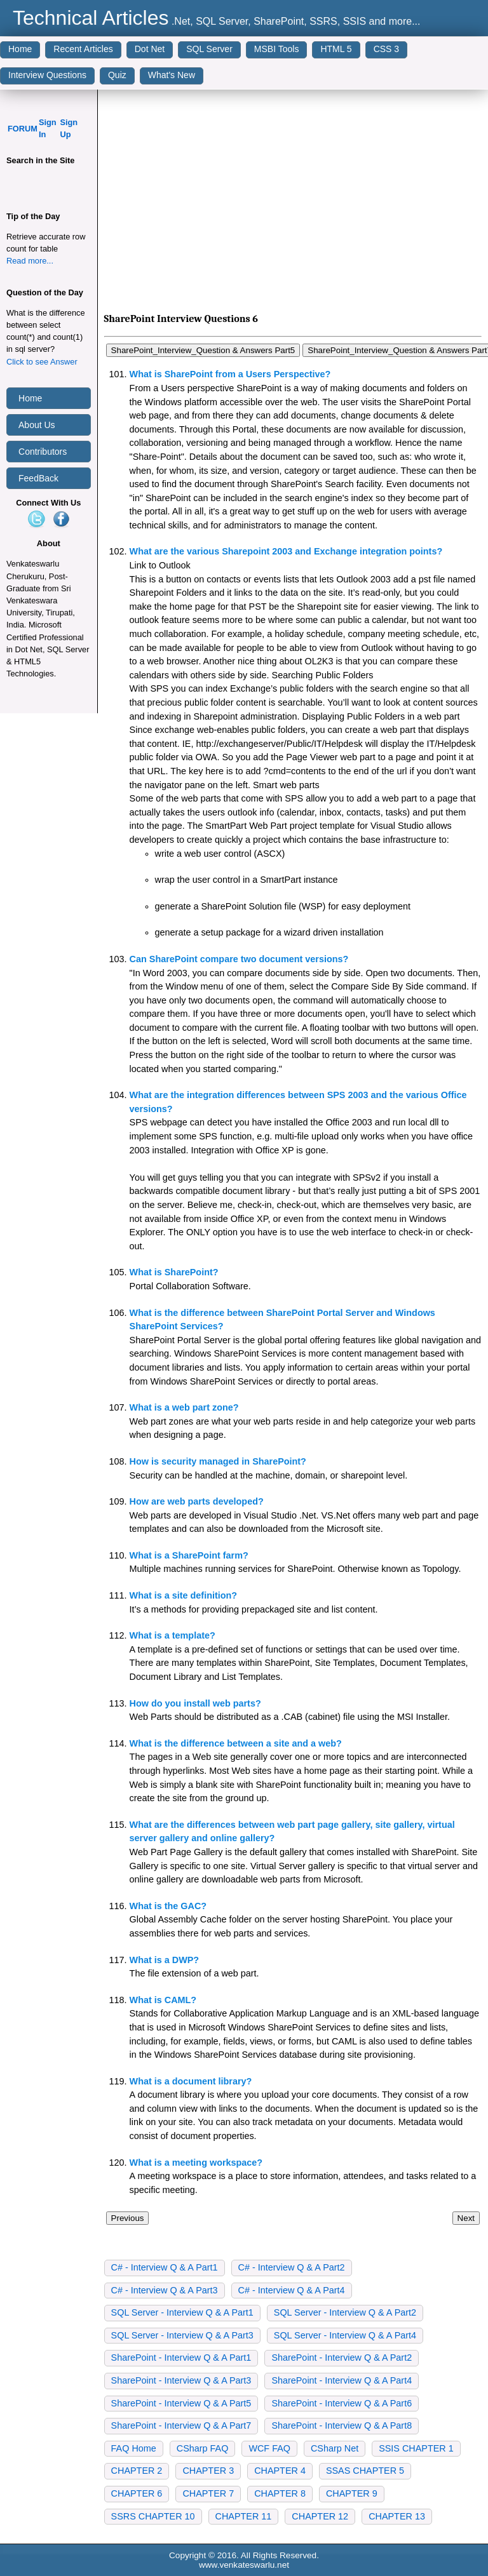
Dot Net (150, 49)
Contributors (42, 451)
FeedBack (38, 478)
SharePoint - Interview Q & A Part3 (181, 2380)
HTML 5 (335, 49)
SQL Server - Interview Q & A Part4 (345, 2335)
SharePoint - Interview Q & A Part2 (341, 2357)
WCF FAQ (269, 2448)
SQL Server (209, 49)
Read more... (29, 260)
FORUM (22, 128)
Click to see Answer (42, 361)
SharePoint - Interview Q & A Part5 (181, 2403)
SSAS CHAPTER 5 (365, 2470)
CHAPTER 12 (320, 2516)
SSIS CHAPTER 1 (416, 2448)
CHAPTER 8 (280, 2493)
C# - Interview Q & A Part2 (291, 2267)
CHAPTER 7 (208, 2493)
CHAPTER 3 (208, 2470)
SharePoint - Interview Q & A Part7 (181, 2425)
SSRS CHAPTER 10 (153, 2516)
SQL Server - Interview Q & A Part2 (345, 2312)
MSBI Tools (276, 49)
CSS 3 (386, 49)
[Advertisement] (293, 204)
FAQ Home (133, 2448)
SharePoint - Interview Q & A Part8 (341, 2425)
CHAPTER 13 (397, 2516)
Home (20, 49)
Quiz (117, 75)
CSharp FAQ (203, 2448)
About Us (36, 425)
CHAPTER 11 (243, 2516)
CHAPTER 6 (137, 2493)
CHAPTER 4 (280, 2470)
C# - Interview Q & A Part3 (164, 2290)
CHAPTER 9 (351, 2493)
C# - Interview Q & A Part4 (291, 2290)
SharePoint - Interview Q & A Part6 (341, 2403)
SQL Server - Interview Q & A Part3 (182, 2335)
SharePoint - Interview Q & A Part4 (341, 2380)
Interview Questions (47, 75)
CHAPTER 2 (137, 2470)
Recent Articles (82, 49)
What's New (171, 75)
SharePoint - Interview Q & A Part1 (181, 2357)
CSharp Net (334, 2448)
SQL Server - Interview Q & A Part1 (182, 2312)
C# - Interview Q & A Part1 (164, 2267)
